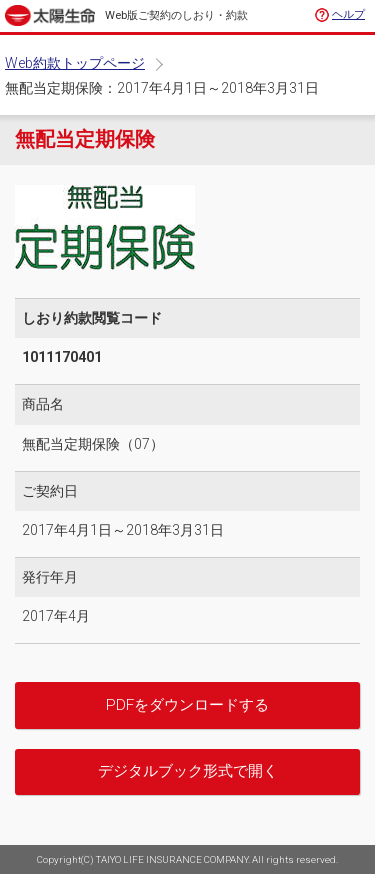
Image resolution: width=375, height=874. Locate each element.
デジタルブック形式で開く (188, 771)
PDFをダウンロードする (187, 705)
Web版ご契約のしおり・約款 (176, 15)
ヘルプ (348, 14)
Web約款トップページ (75, 63)
